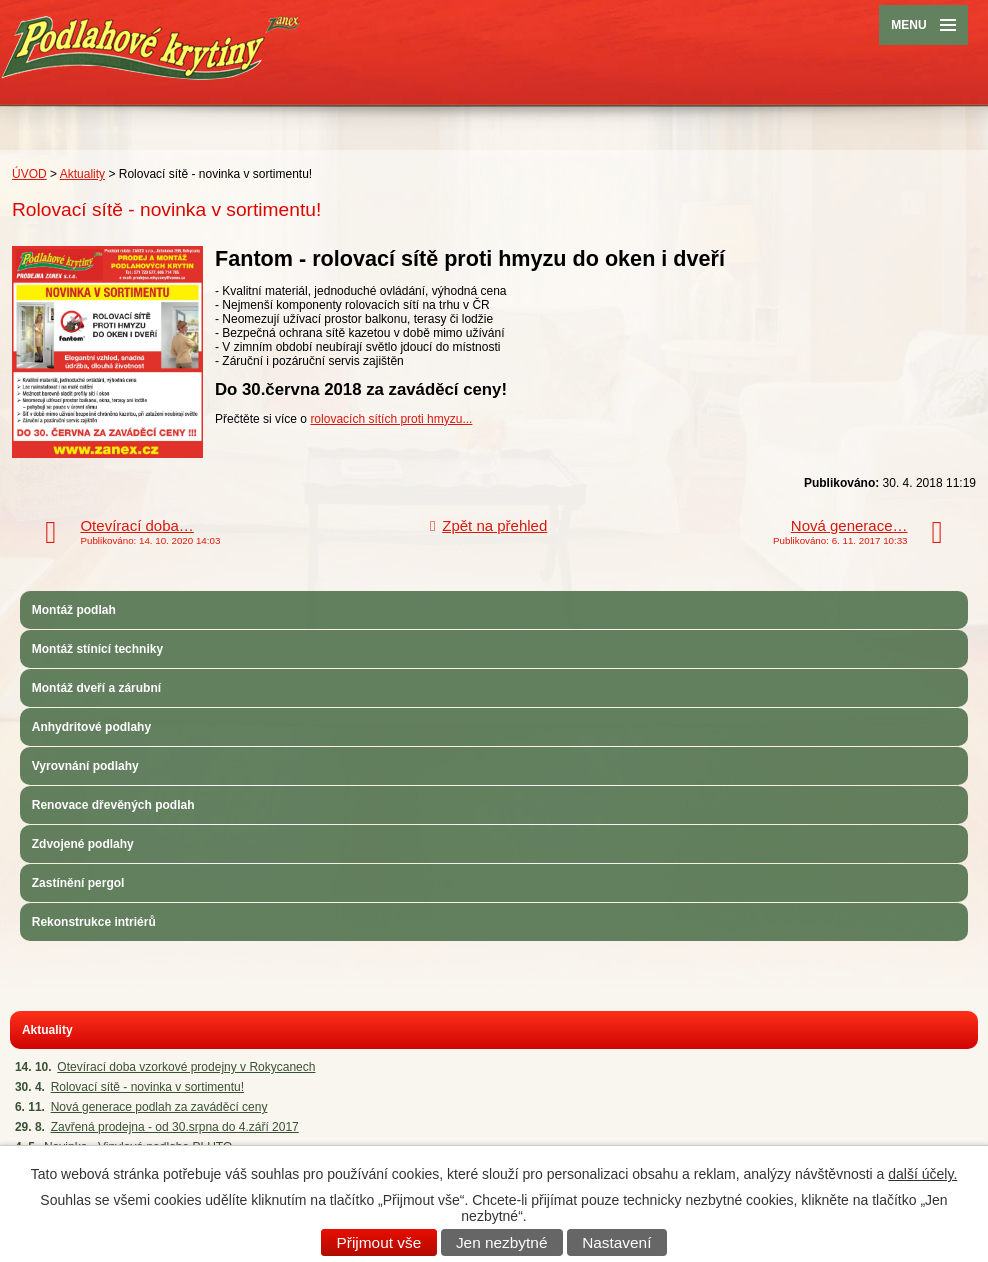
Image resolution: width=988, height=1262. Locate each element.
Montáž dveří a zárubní (96, 688)
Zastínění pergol (78, 883)
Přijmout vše (379, 1242)
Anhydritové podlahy (91, 727)
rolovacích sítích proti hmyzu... (391, 419)
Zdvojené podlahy (83, 844)
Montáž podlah (74, 610)
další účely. (922, 1174)
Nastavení (616, 1242)
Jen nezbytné (502, 1242)
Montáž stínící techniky (97, 649)
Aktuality (82, 174)
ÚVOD (29, 174)
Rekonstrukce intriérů (94, 922)
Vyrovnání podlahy (85, 766)
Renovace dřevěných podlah (113, 805)
